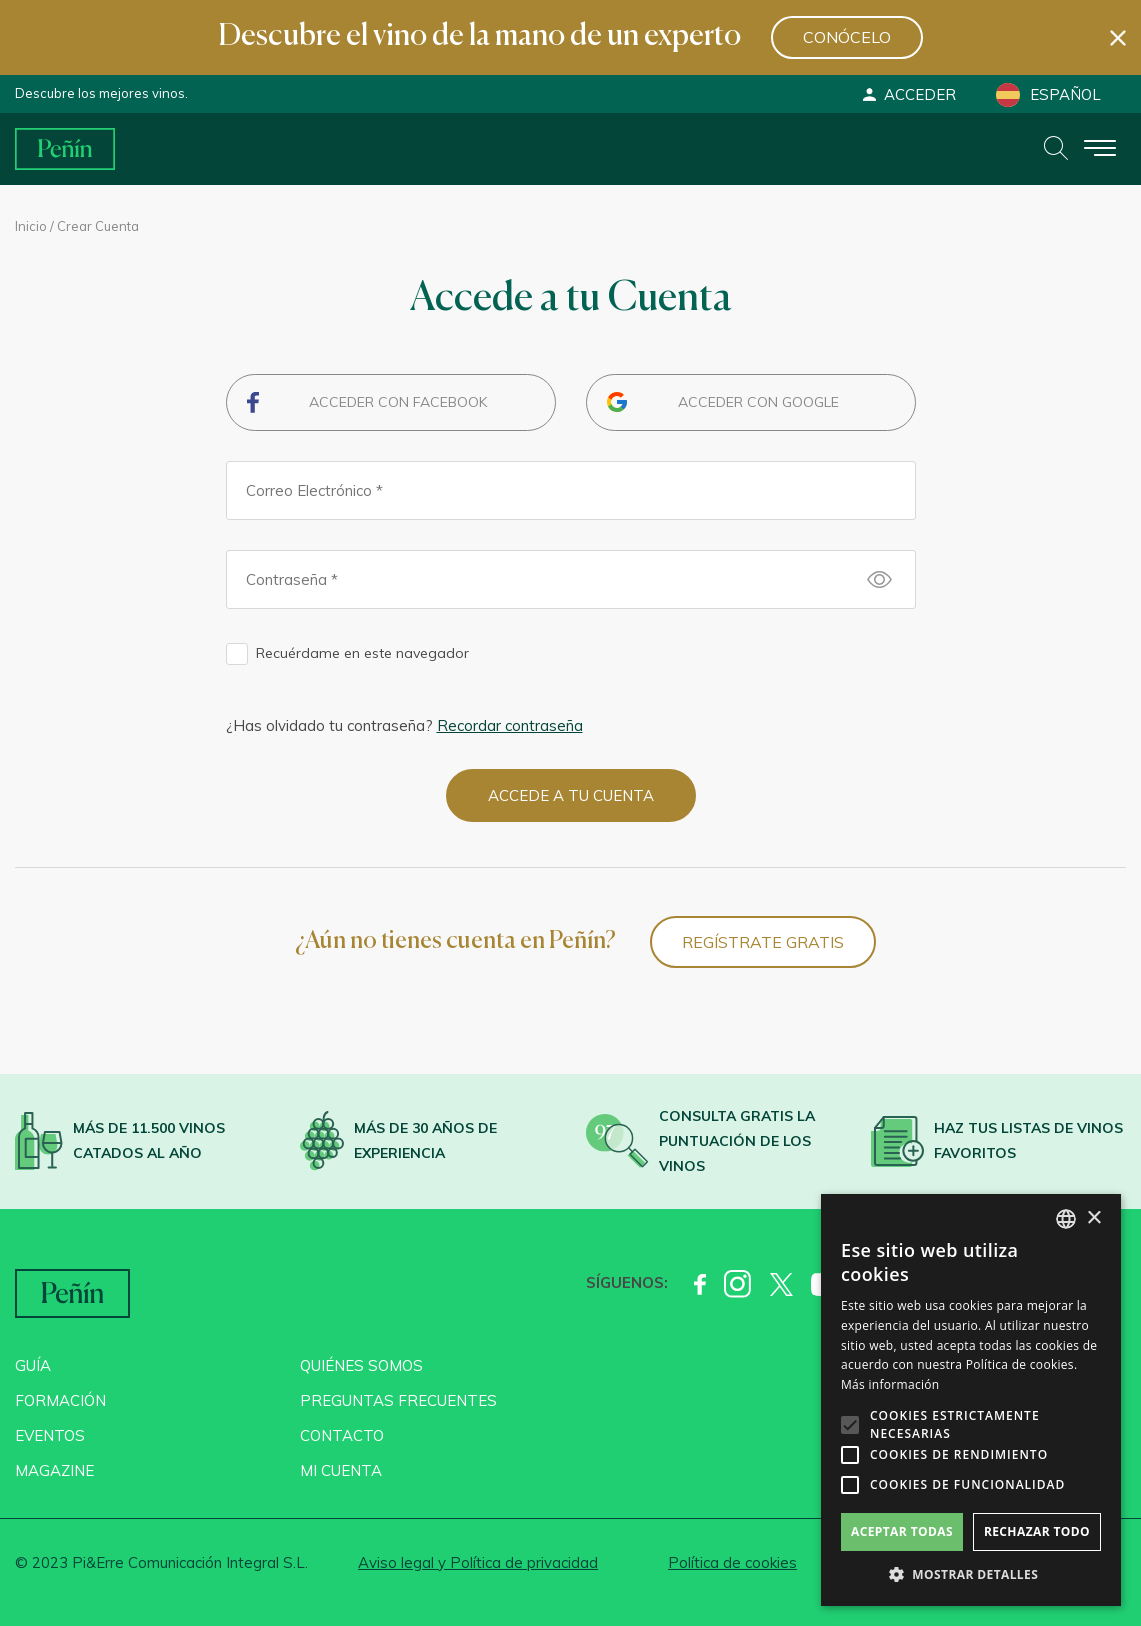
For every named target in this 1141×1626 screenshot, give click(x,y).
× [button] (1093, 1218)
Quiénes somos (361, 1365)
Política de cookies (732, 1562)
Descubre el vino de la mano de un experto (479, 37)
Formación (60, 1400)
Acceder (908, 94)
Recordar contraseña (510, 725)
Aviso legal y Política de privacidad (478, 1562)
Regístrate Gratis (763, 942)
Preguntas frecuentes (398, 1400)
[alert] (971, 1400)
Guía (33, 1365)
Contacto (342, 1435)
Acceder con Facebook (398, 402)
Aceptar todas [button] (902, 1531)
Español (1048, 95)
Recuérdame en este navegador (362, 653)
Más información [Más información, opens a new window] (890, 1384)
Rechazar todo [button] (1037, 1531)
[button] (971, 1575)
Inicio (31, 226)
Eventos (50, 1435)
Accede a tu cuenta (571, 795)
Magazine (54, 1470)
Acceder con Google (758, 402)
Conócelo (847, 37)
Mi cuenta (341, 1470)
